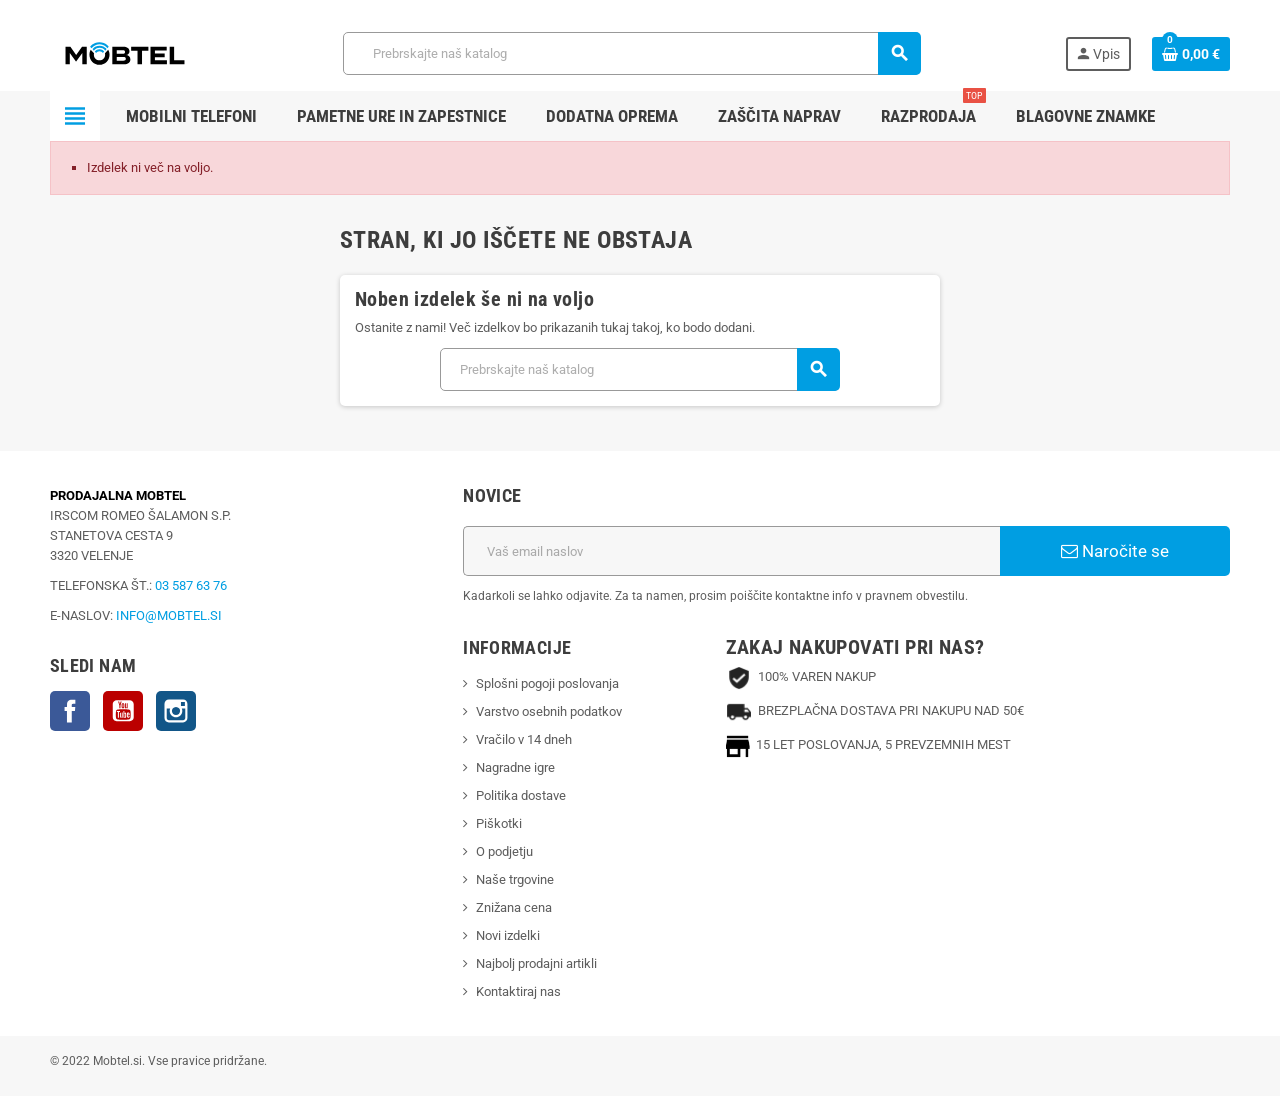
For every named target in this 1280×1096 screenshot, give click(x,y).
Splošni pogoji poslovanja (547, 683)
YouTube (123, 711)
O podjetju (504, 851)
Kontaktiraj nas (518, 991)
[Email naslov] (731, 551)
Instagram (176, 711)
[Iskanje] (631, 53)
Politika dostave (521, 795)
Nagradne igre (515, 767)
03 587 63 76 (191, 585)
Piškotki (499, 823)
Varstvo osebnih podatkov (549, 711)
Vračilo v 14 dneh (524, 739)
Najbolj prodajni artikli (536, 963)
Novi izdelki (508, 935)
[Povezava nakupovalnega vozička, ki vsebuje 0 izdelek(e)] (1191, 54)
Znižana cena (514, 907)
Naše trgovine (515, 879)
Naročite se (1115, 551)
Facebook (70, 711)
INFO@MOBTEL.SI (169, 615)
